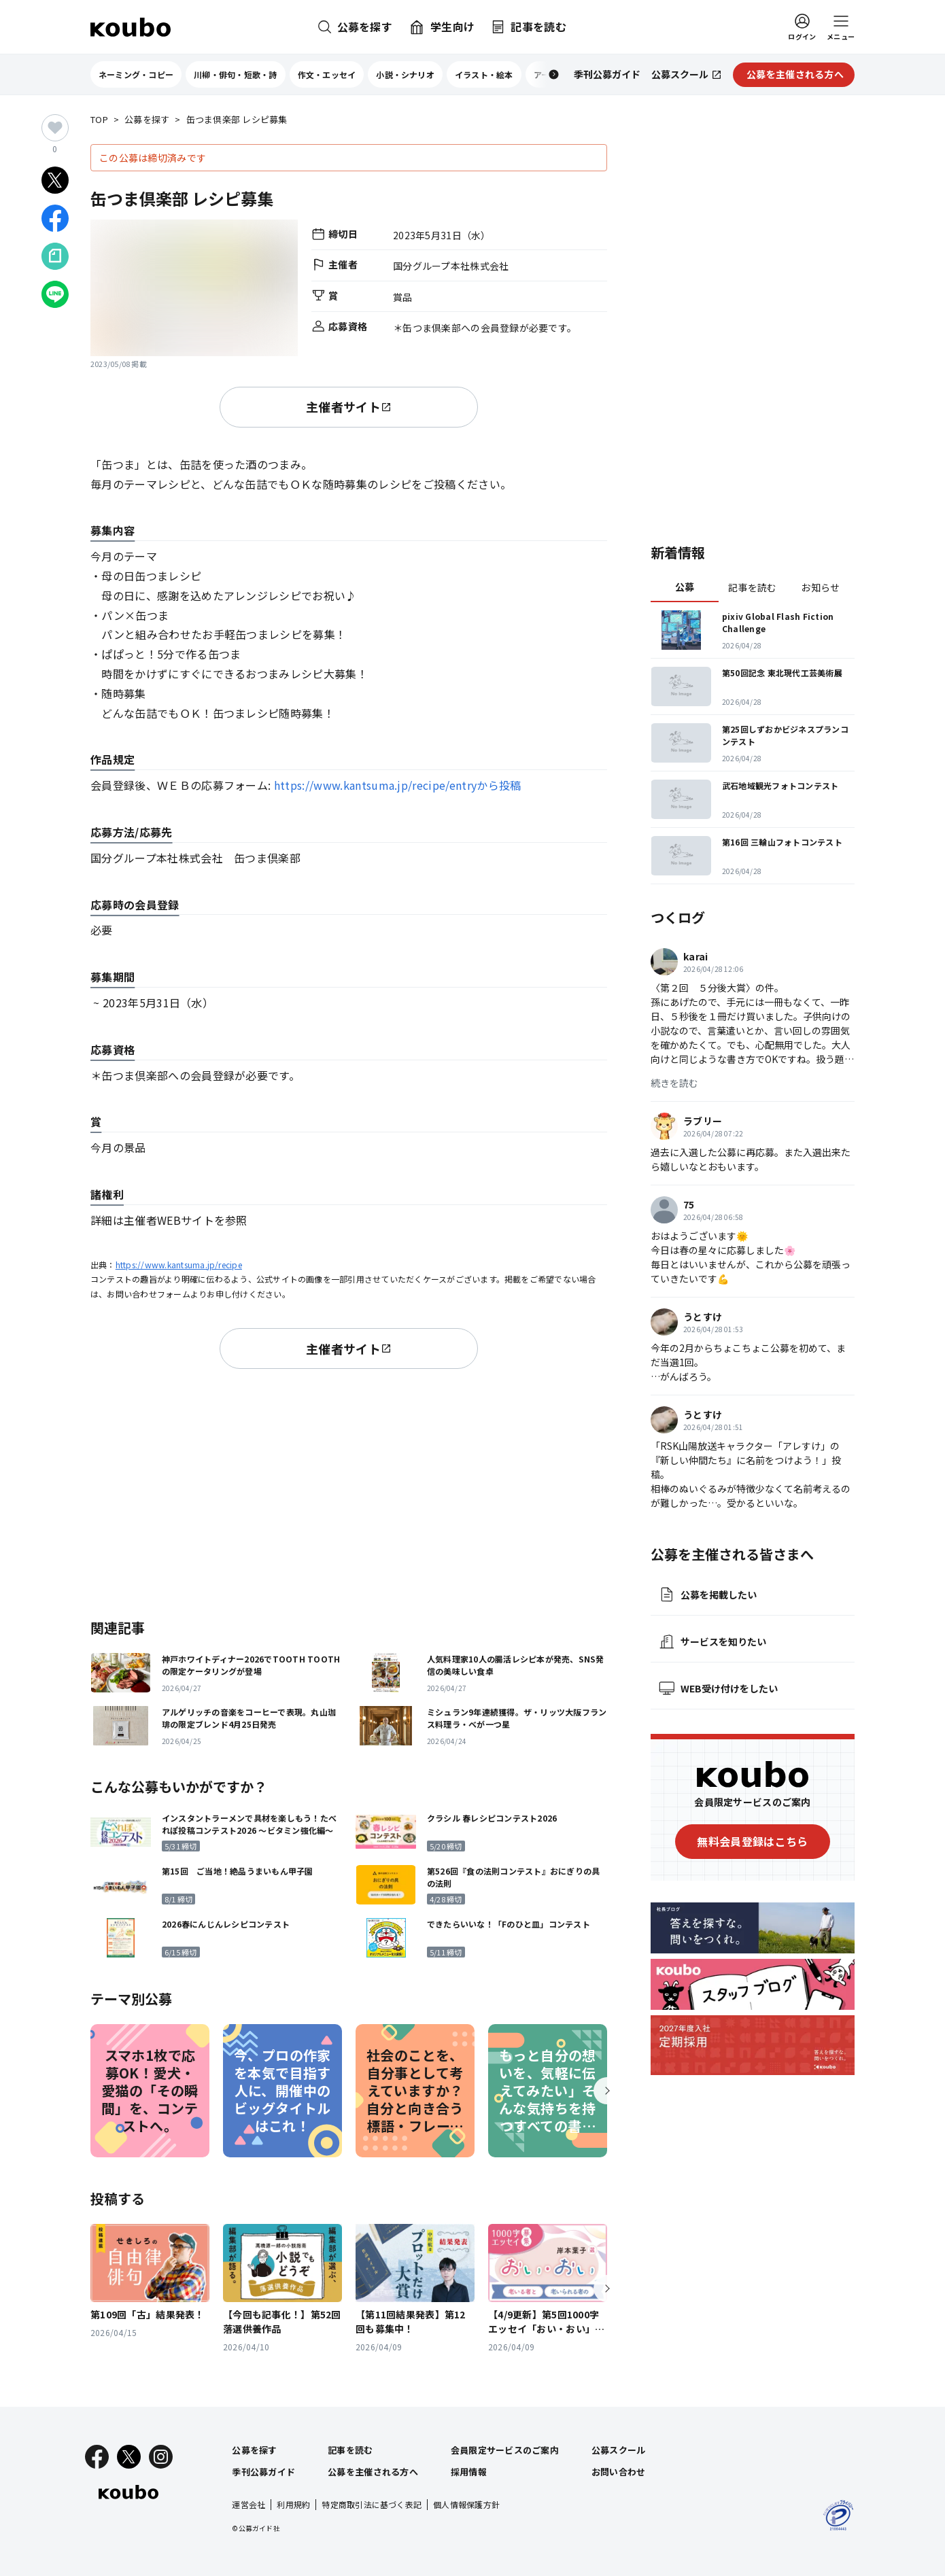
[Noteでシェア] (55, 256)
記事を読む (752, 587)
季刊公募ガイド (263, 2471)
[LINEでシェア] (55, 294)
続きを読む (674, 1083)
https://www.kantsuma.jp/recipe (179, 1264)
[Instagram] (161, 2457)
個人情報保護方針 (466, 2504)
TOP (99, 120)
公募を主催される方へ (373, 2471)
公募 (685, 586)
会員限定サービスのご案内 (505, 2449)
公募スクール (618, 2449)
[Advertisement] (348, 1491)
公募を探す (146, 120)
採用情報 (469, 2471)
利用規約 (293, 2504)
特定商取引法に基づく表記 (372, 2504)
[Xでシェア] (55, 180)
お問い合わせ (618, 2471)
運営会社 (248, 2504)
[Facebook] (97, 2457)
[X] (129, 2457)
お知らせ (820, 587)
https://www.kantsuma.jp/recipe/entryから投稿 (397, 785)
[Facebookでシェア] (55, 218)
